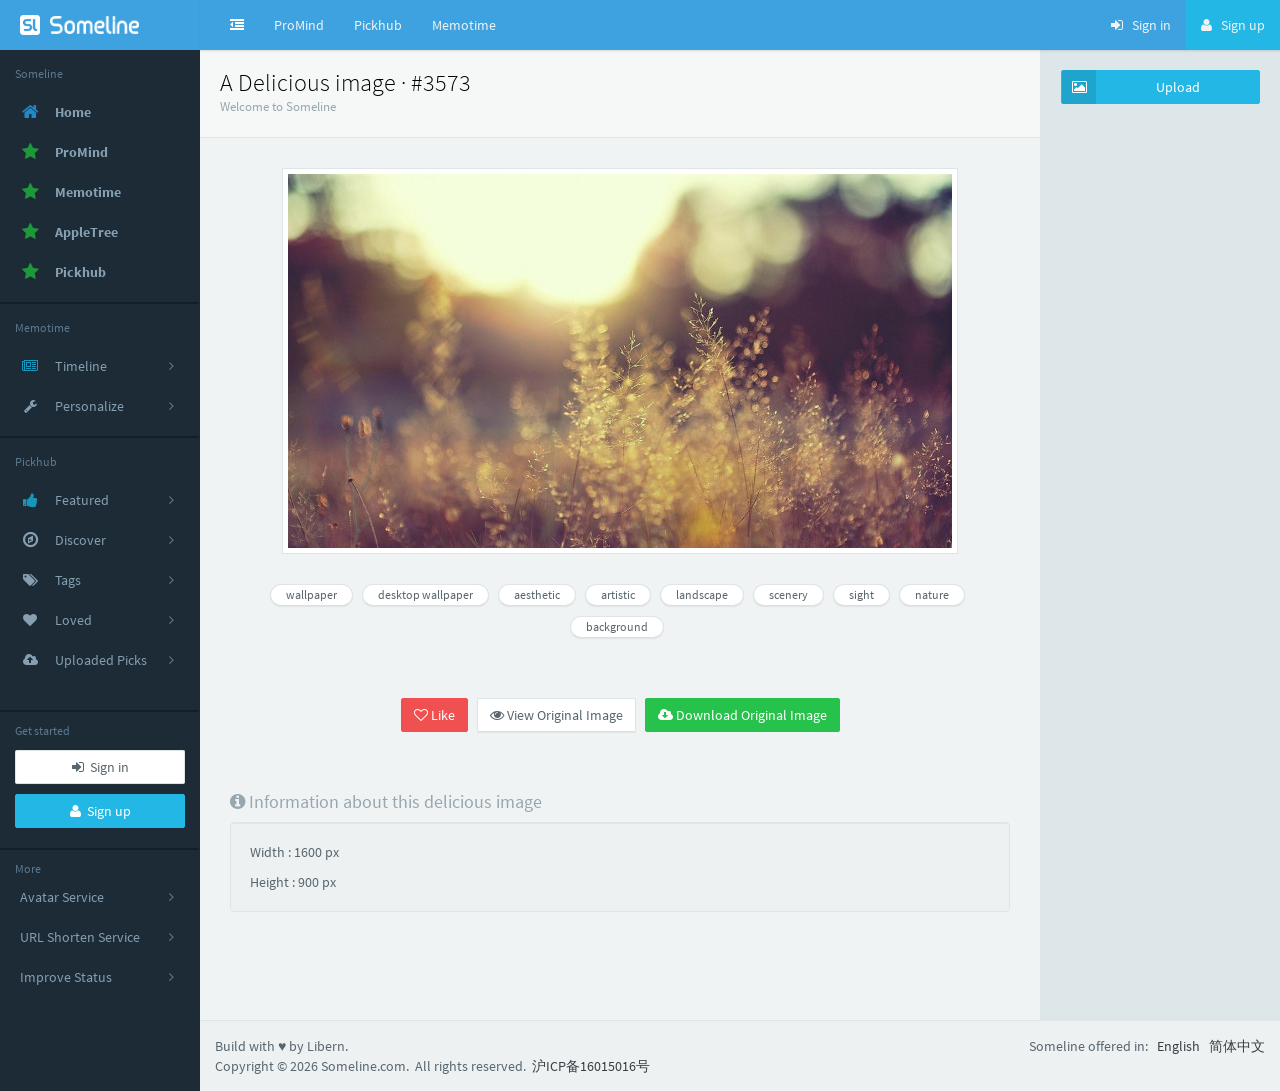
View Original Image (556, 715)
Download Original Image (742, 715)
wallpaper (311, 594)
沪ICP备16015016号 (591, 1066)
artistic (618, 594)
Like (434, 715)
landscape (702, 594)
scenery (788, 594)
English (1178, 1046)
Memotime (464, 25)
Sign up (100, 811)
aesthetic (537, 594)
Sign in (100, 767)
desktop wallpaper (425, 594)
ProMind (299, 25)
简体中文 (1237, 1046)
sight (861, 594)
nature (932, 594)
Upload (1131, 87)
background (617, 626)
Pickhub (378, 25)
